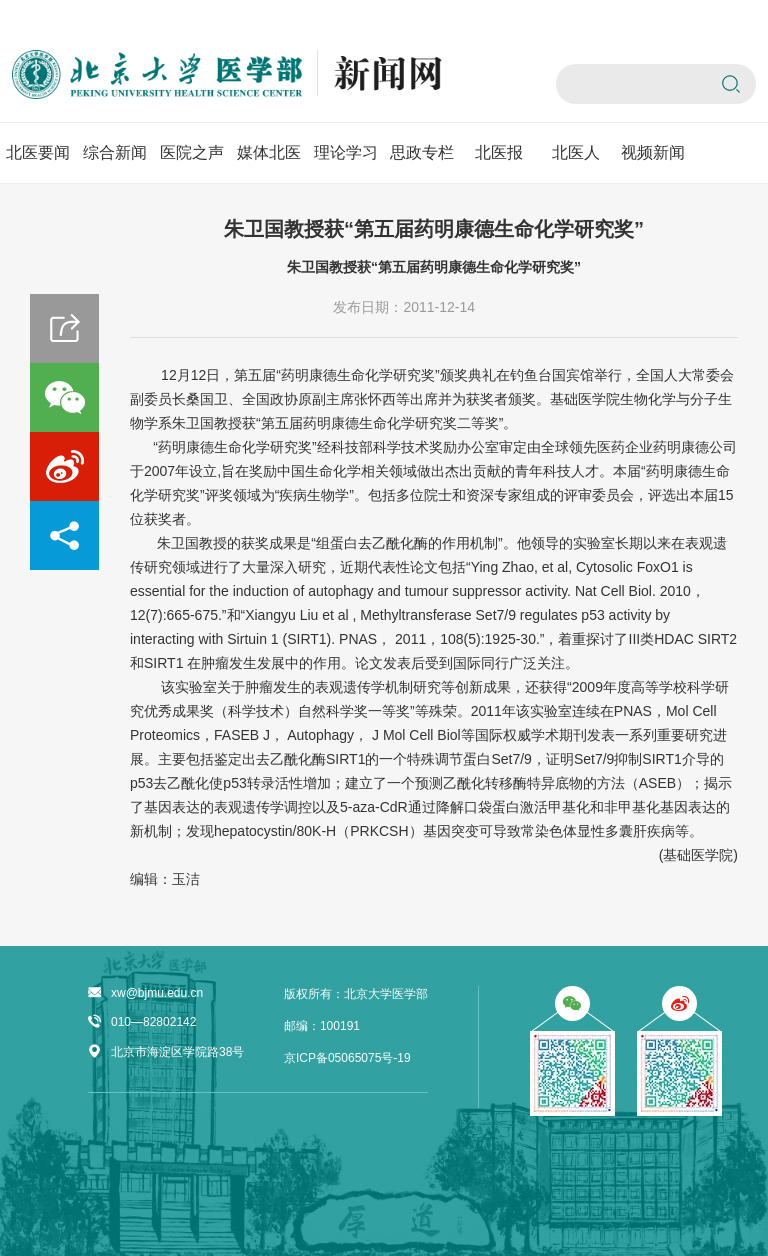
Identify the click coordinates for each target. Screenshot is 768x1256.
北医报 (499, 152)
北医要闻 (38, 152)
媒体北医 (269, 152)
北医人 (576, 152)
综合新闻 (115, 152)
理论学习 (346, 152)
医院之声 (192, 152)
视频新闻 (653, 152)
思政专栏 (422, 152)
